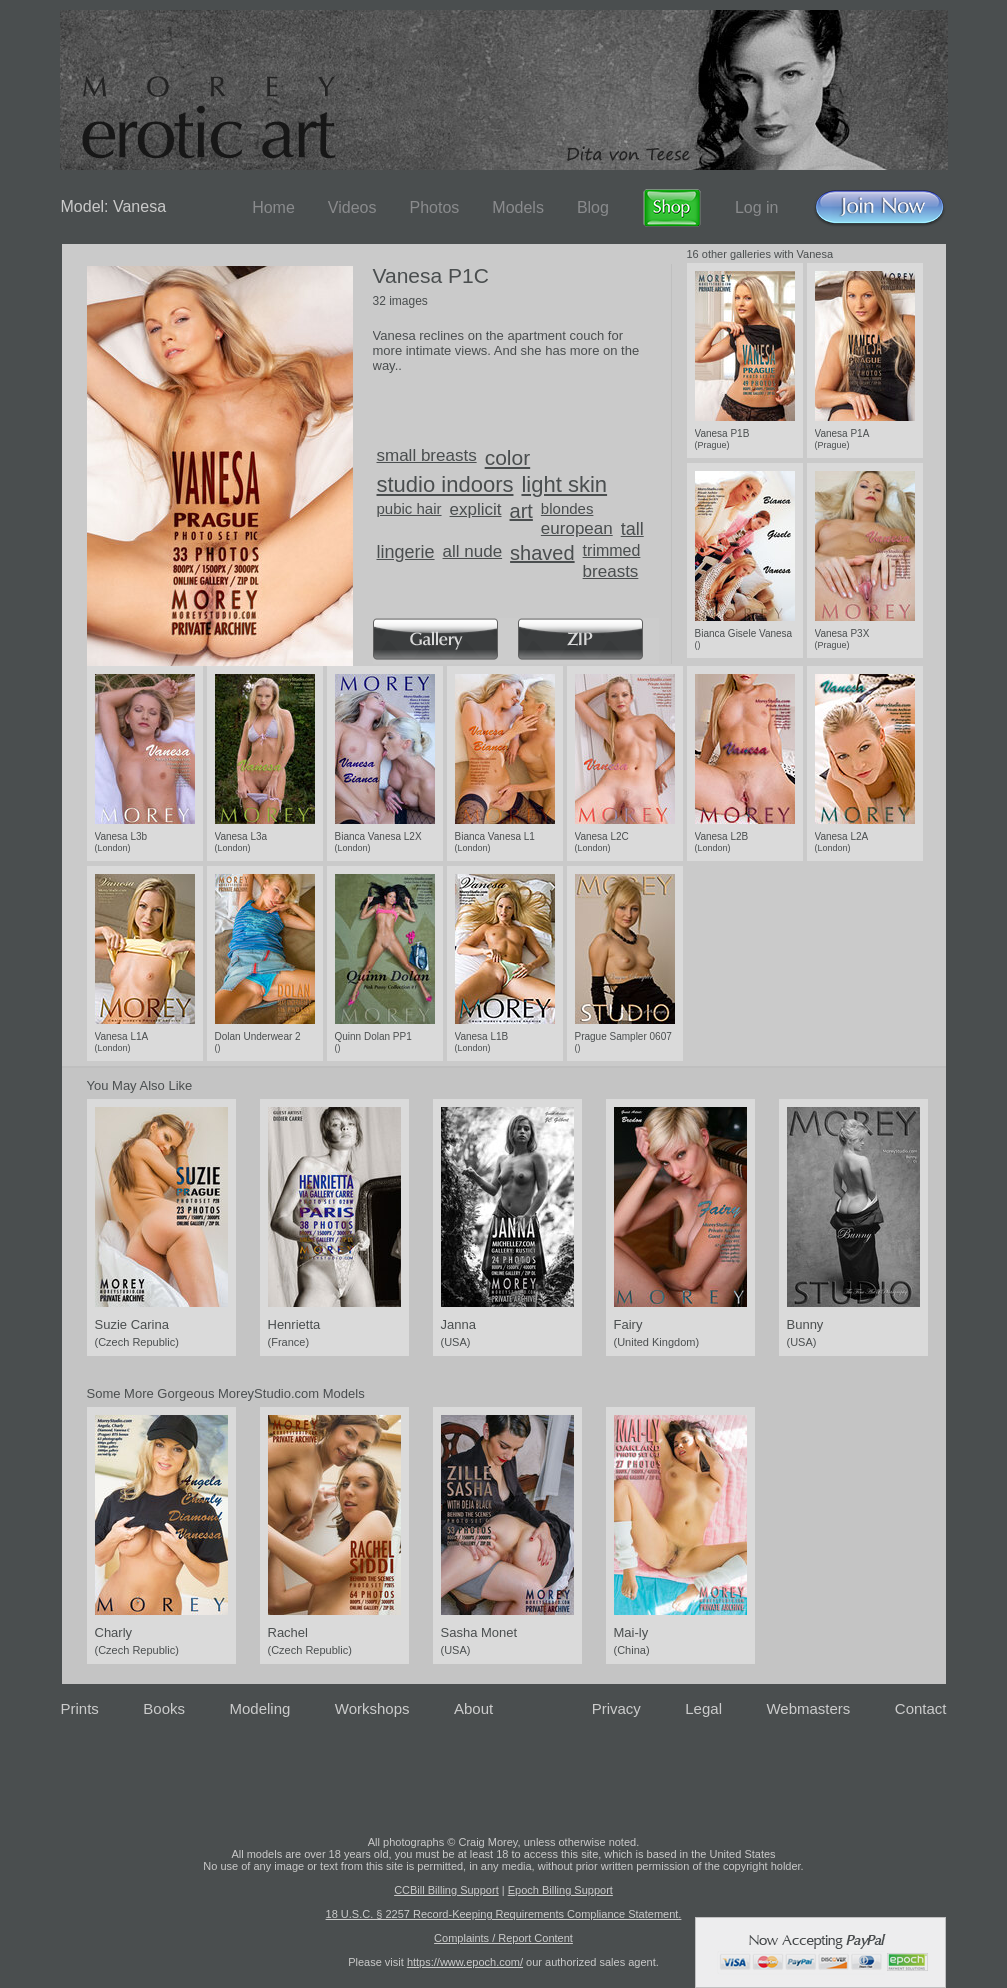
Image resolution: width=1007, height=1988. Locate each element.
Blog (593, 207)
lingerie (406, 552)
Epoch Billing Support (560, 1890)
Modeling (259, 1708)
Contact (921, 1708)
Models (518, 207)
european (577, 528)
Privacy (616, 1708)
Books (164, 1708)
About (473, 1708)
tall (632, 529)
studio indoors (445, 484)
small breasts (427, 455)
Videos (352, 207)
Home (273, 207)
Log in (757, 207)
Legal (703, 1708)
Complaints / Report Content (503, 1938)
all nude (473, 551)
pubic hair (409, 508)
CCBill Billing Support (446, 1890)
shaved (542, 553)
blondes (567, 508)
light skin (564, 484)
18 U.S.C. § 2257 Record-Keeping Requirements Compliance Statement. (504, 1914)
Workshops (372, 1708)
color (508, 457)
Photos (434, 207)
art (521, 511)
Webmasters (808, 1708)
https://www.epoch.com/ (465, 1962)
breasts (611, 571)
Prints (80, 1708)
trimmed (612, 550)
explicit (476, 509)
